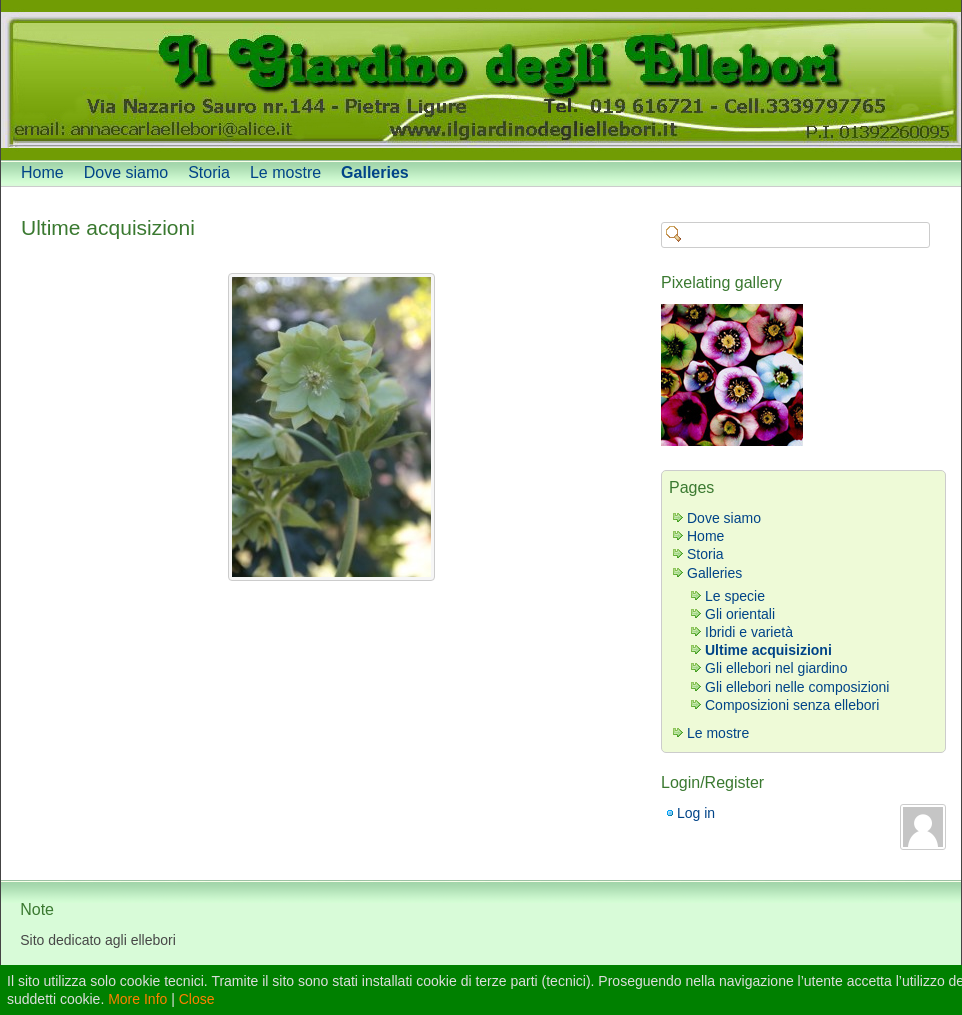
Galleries (375, 172)
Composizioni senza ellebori (792, 705)
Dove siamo (126, 172)
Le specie (735, 596)
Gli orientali (740, 614)
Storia (209, 172)
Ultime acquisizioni (108, 227)
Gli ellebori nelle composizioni (797, 687)
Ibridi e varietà (749, 632)
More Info (137, 999)
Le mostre (285, 172)
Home (42, 172)
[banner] (481, 80)
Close (197, 999)
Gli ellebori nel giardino (776, 668)
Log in (696, 813)
